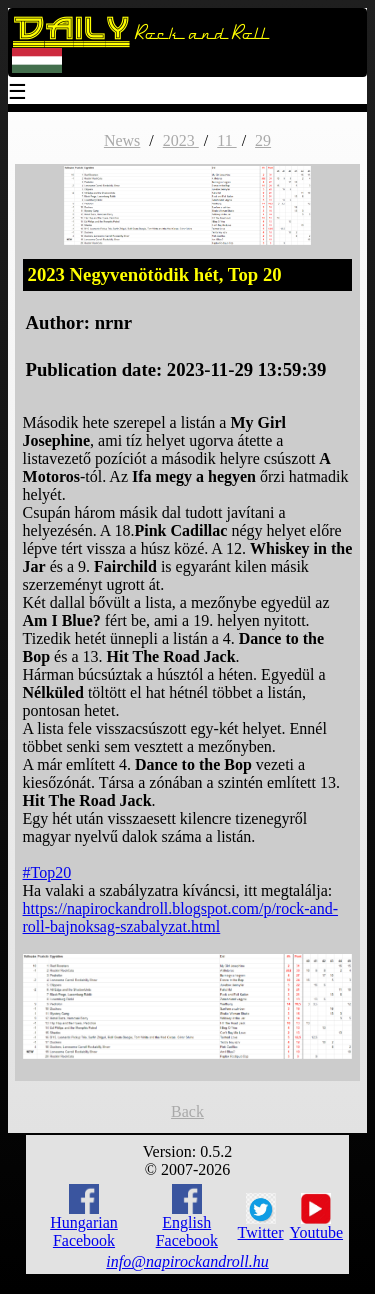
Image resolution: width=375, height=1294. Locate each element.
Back (187, 1111)
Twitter (261, 1217)
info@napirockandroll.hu (187, 1261)
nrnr (113, 322)
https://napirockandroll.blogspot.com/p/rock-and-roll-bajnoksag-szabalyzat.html (181, 917)
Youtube (317, 1217)
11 (226, 140)
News (122, 140)
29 (263, 140)
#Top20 (47, 872)
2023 (181, 140)
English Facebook (187, 1216)
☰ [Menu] (18, 93)
